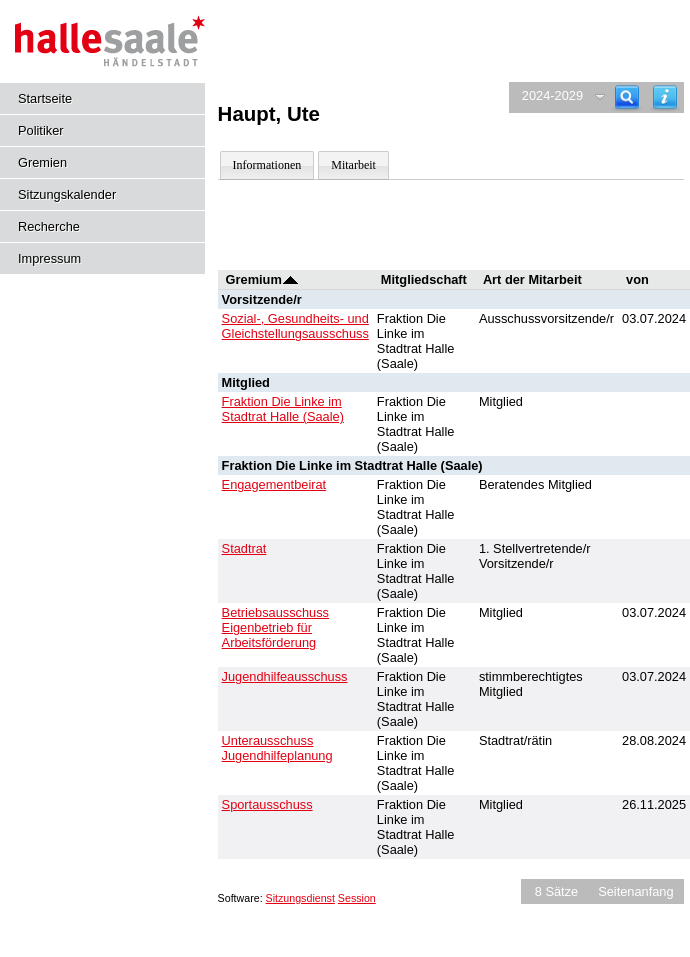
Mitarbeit (353, 165)
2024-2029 (552, 95)
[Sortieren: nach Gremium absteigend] (290, 279)
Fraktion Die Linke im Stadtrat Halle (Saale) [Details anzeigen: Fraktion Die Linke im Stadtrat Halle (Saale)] (283, 409)
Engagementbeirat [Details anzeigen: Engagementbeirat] (274, 484)
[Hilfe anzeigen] (665, 97)
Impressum (49, 258)
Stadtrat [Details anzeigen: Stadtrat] (244, 548)
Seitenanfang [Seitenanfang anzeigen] (635, 891)
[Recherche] (627, 97)
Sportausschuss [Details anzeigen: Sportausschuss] (267, 804)
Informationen (267, 165)
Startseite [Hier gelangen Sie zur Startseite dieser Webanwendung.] (45, 98)
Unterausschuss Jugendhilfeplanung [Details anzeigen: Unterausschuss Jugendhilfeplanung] (277, 748)
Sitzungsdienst (300, 898)
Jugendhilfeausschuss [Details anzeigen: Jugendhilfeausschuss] (285, 676)
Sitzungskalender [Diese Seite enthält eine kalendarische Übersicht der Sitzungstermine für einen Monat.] (67, 194)
